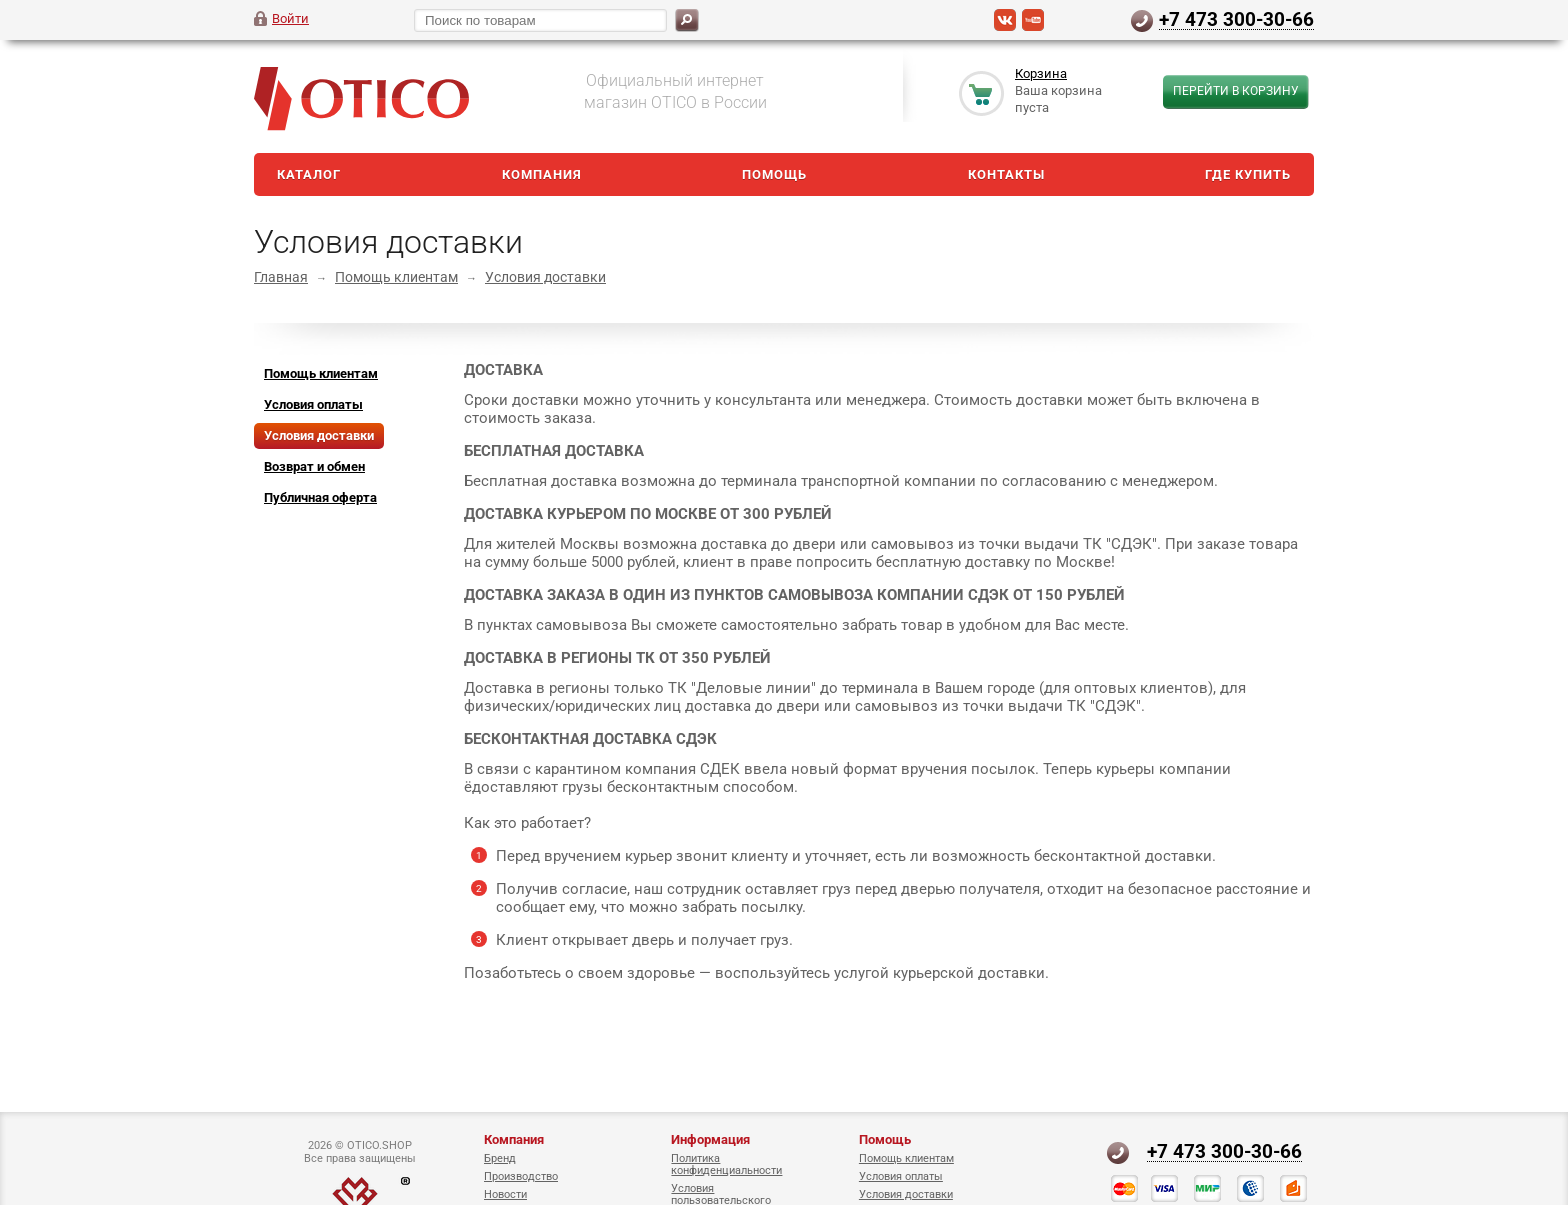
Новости (505, 1194)
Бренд (500, 1158)
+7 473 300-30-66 (1236, 19)
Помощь (774, 174)
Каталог (309, 174)
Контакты (1006, 174)
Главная (281, 277)
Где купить (1248, 174)
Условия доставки (545, 277)
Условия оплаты (901, 1176)
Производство (521, 1176)
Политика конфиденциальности (726, 1164)
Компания (542, 174)
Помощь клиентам (396, 277)
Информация (710, 1139)
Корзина (1041, 73)
